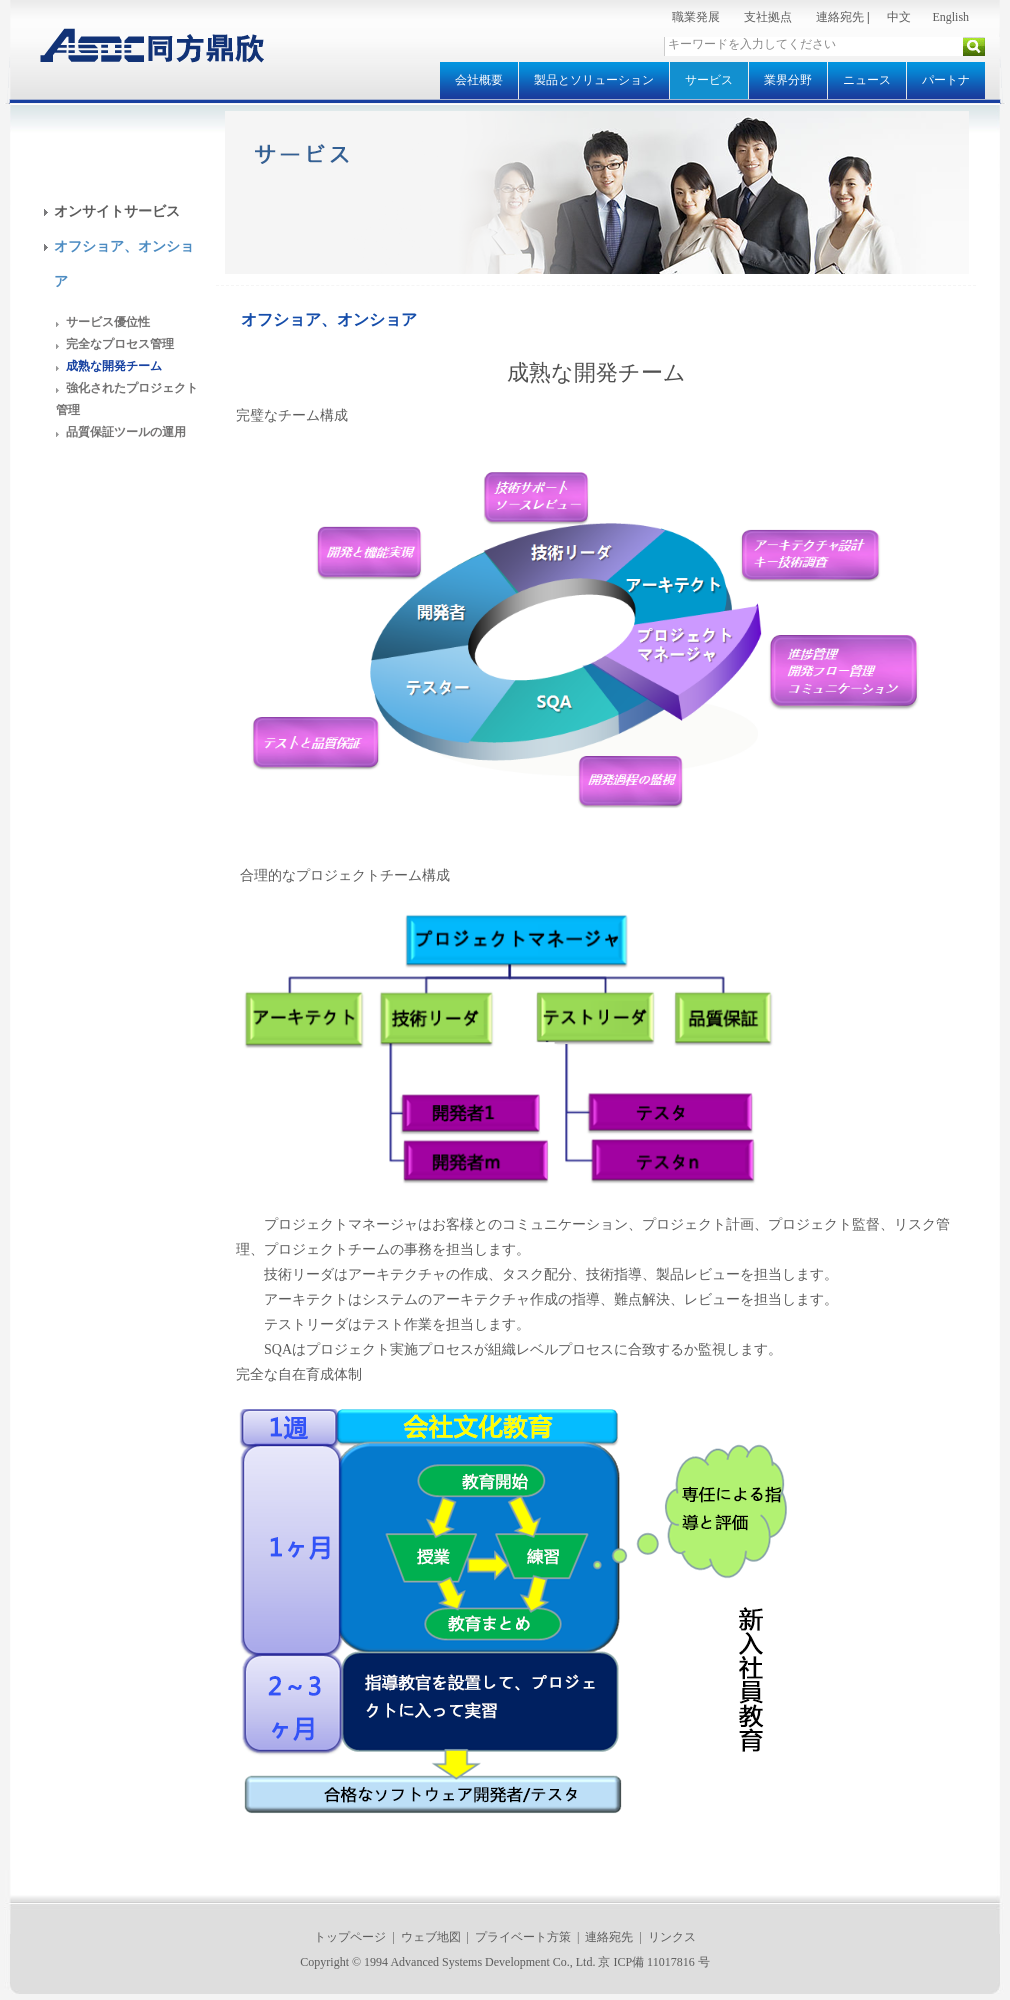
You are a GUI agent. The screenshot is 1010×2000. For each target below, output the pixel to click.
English (950, 17)
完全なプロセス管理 (120, 344)
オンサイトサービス (117, 211)
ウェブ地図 (431, 1937)
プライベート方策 (523, 1937)
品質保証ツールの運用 (126, 432)
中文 (899, 17)
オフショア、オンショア (329, 319)
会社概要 (479, 80)
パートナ (946, 80)
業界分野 (788, 80)
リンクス (672, 1937)
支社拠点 (768, 17)
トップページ (350, 1937)
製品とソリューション (594, 80)
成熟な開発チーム (114, 366)
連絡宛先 (840, 17)
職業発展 (696, 17)
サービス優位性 (108, 322)
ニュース (867, 80)
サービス (709, 80)
